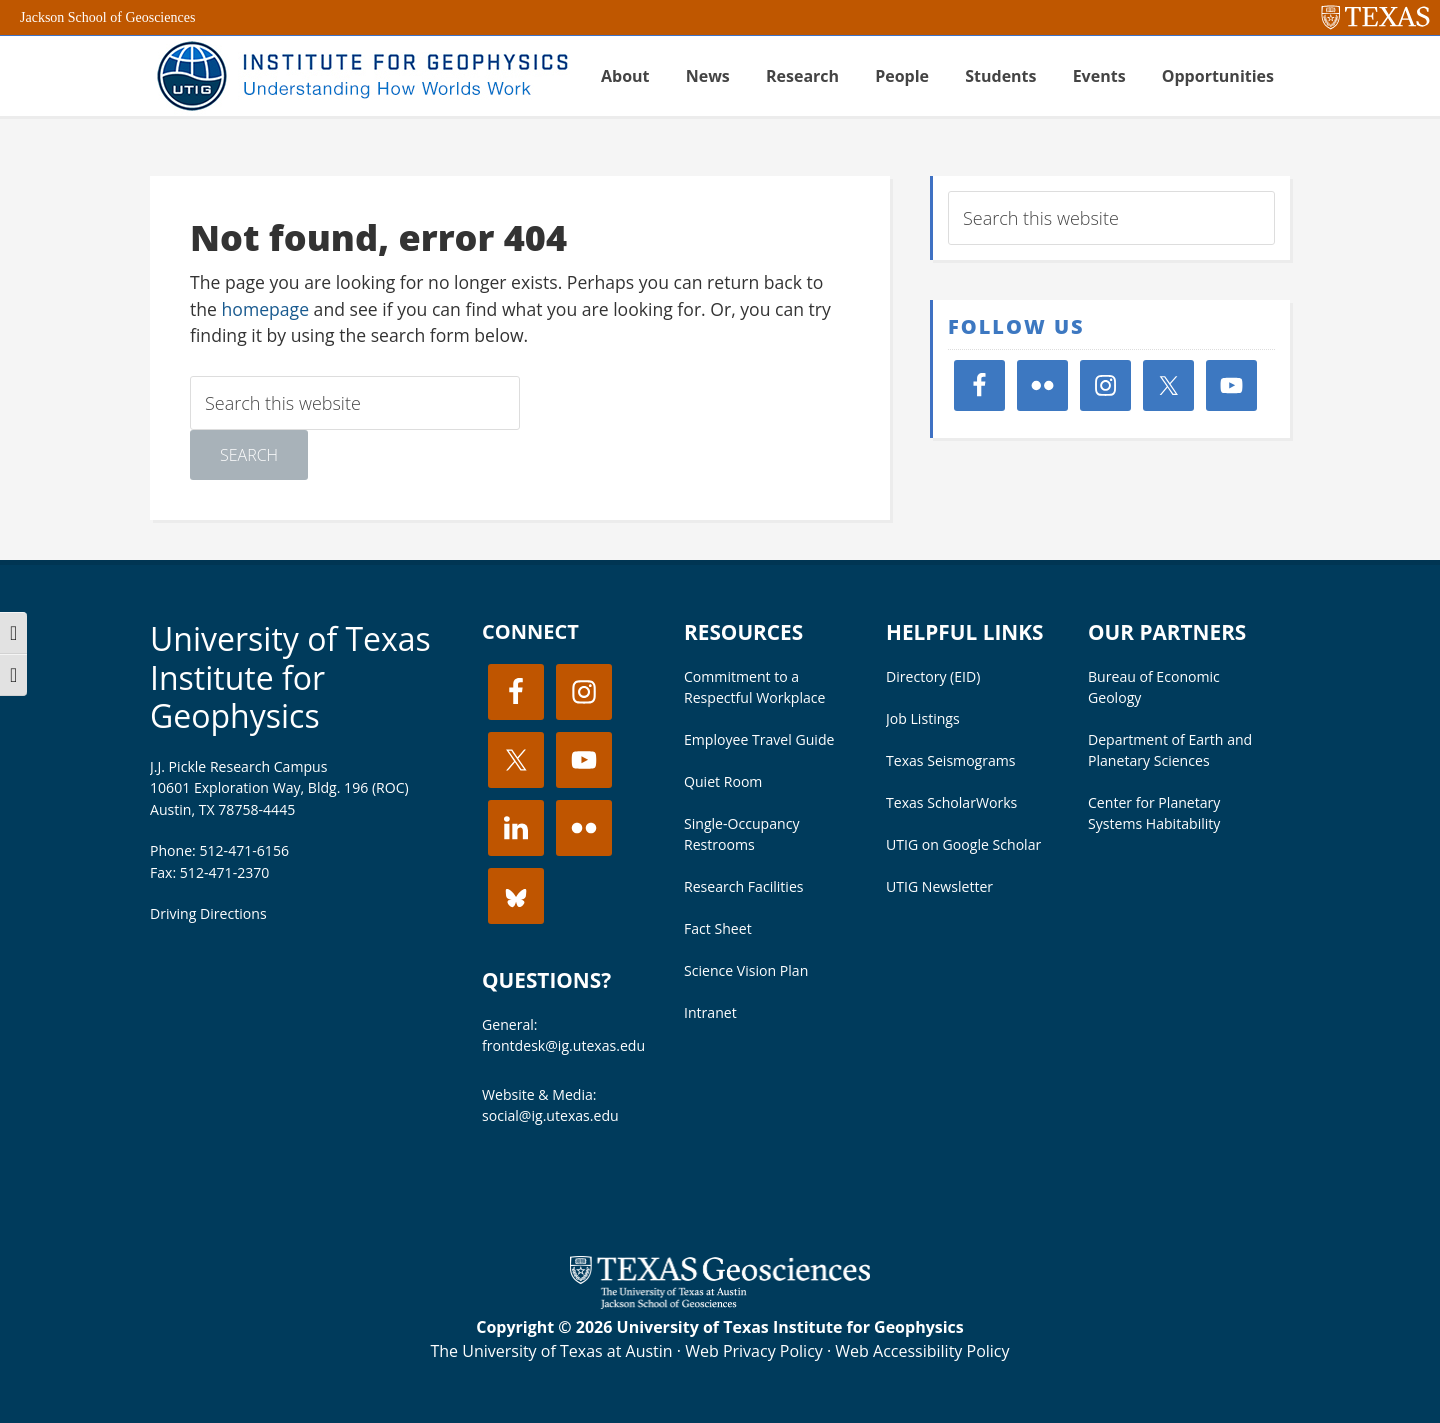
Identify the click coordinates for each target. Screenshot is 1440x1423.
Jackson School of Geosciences (107, 17)
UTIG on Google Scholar (963, 844)
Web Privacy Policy (754, 1351)
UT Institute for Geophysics (360, 76)
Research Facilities (744, 886)
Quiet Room (723, 781)
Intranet (710, 1012)
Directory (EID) (933, 676)
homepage (266, 309)
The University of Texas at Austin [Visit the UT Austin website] (551, 1351)
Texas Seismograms (951, 760)
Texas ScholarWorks (951, 802)
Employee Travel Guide (759, 739)
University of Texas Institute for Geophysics (290, 677)
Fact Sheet (718, 928)
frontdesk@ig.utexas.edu (563, 1045)
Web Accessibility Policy (922, 1351)
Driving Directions (208, 913)
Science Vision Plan (746, 970)
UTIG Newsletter (939, 886)
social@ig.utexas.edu (550, 1115)
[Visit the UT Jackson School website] (720, 1303)
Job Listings (923, 718)
